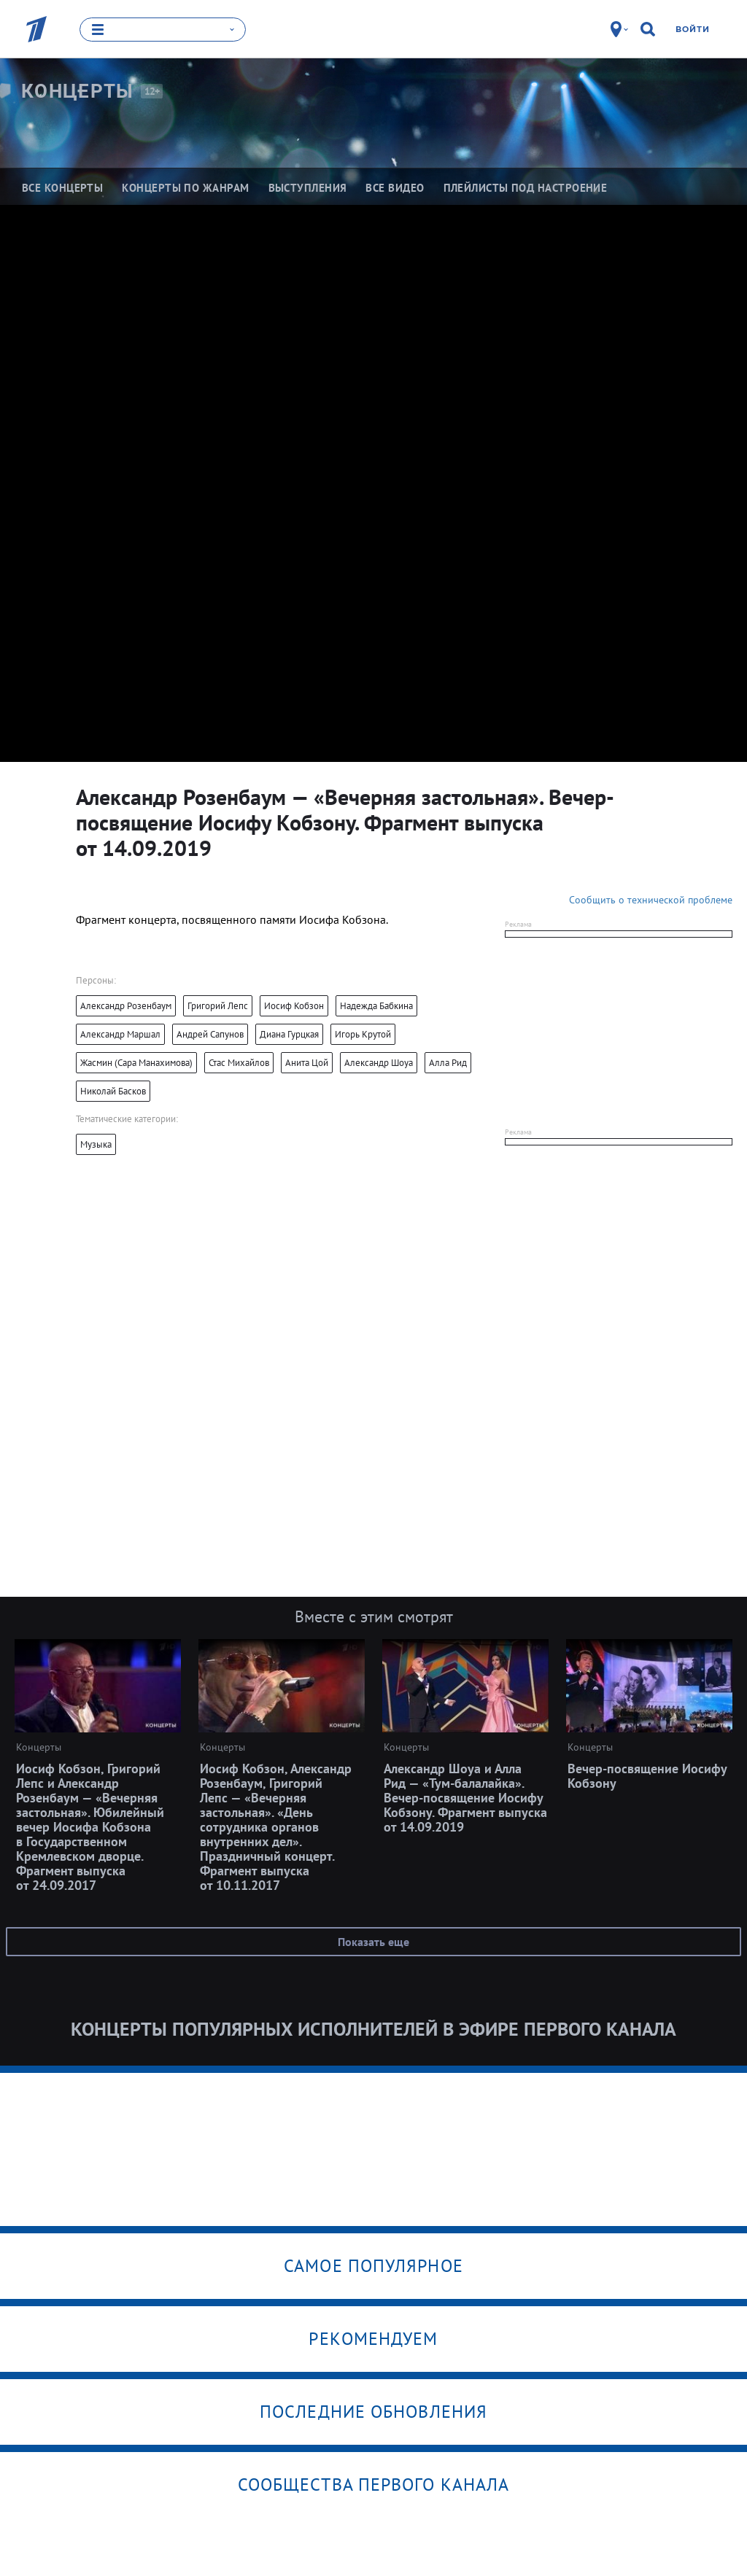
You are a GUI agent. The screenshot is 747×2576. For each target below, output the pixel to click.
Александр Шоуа (378, 1063)
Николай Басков (113, 1091)
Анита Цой (306, 1063)
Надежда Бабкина (376, 1006)
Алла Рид (448, 1063)
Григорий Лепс (217, 1006)
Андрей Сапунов (210, 1034)
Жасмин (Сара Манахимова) (136, 1063)
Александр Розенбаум (125, 1006)
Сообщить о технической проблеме (650, 899)
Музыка (96, 1144)
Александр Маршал (120, 1034)
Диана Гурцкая (289, 1034)
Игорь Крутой (363, 1034)
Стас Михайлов (239, 1063)
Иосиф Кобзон (294, 1006)
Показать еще (373, 1941)
